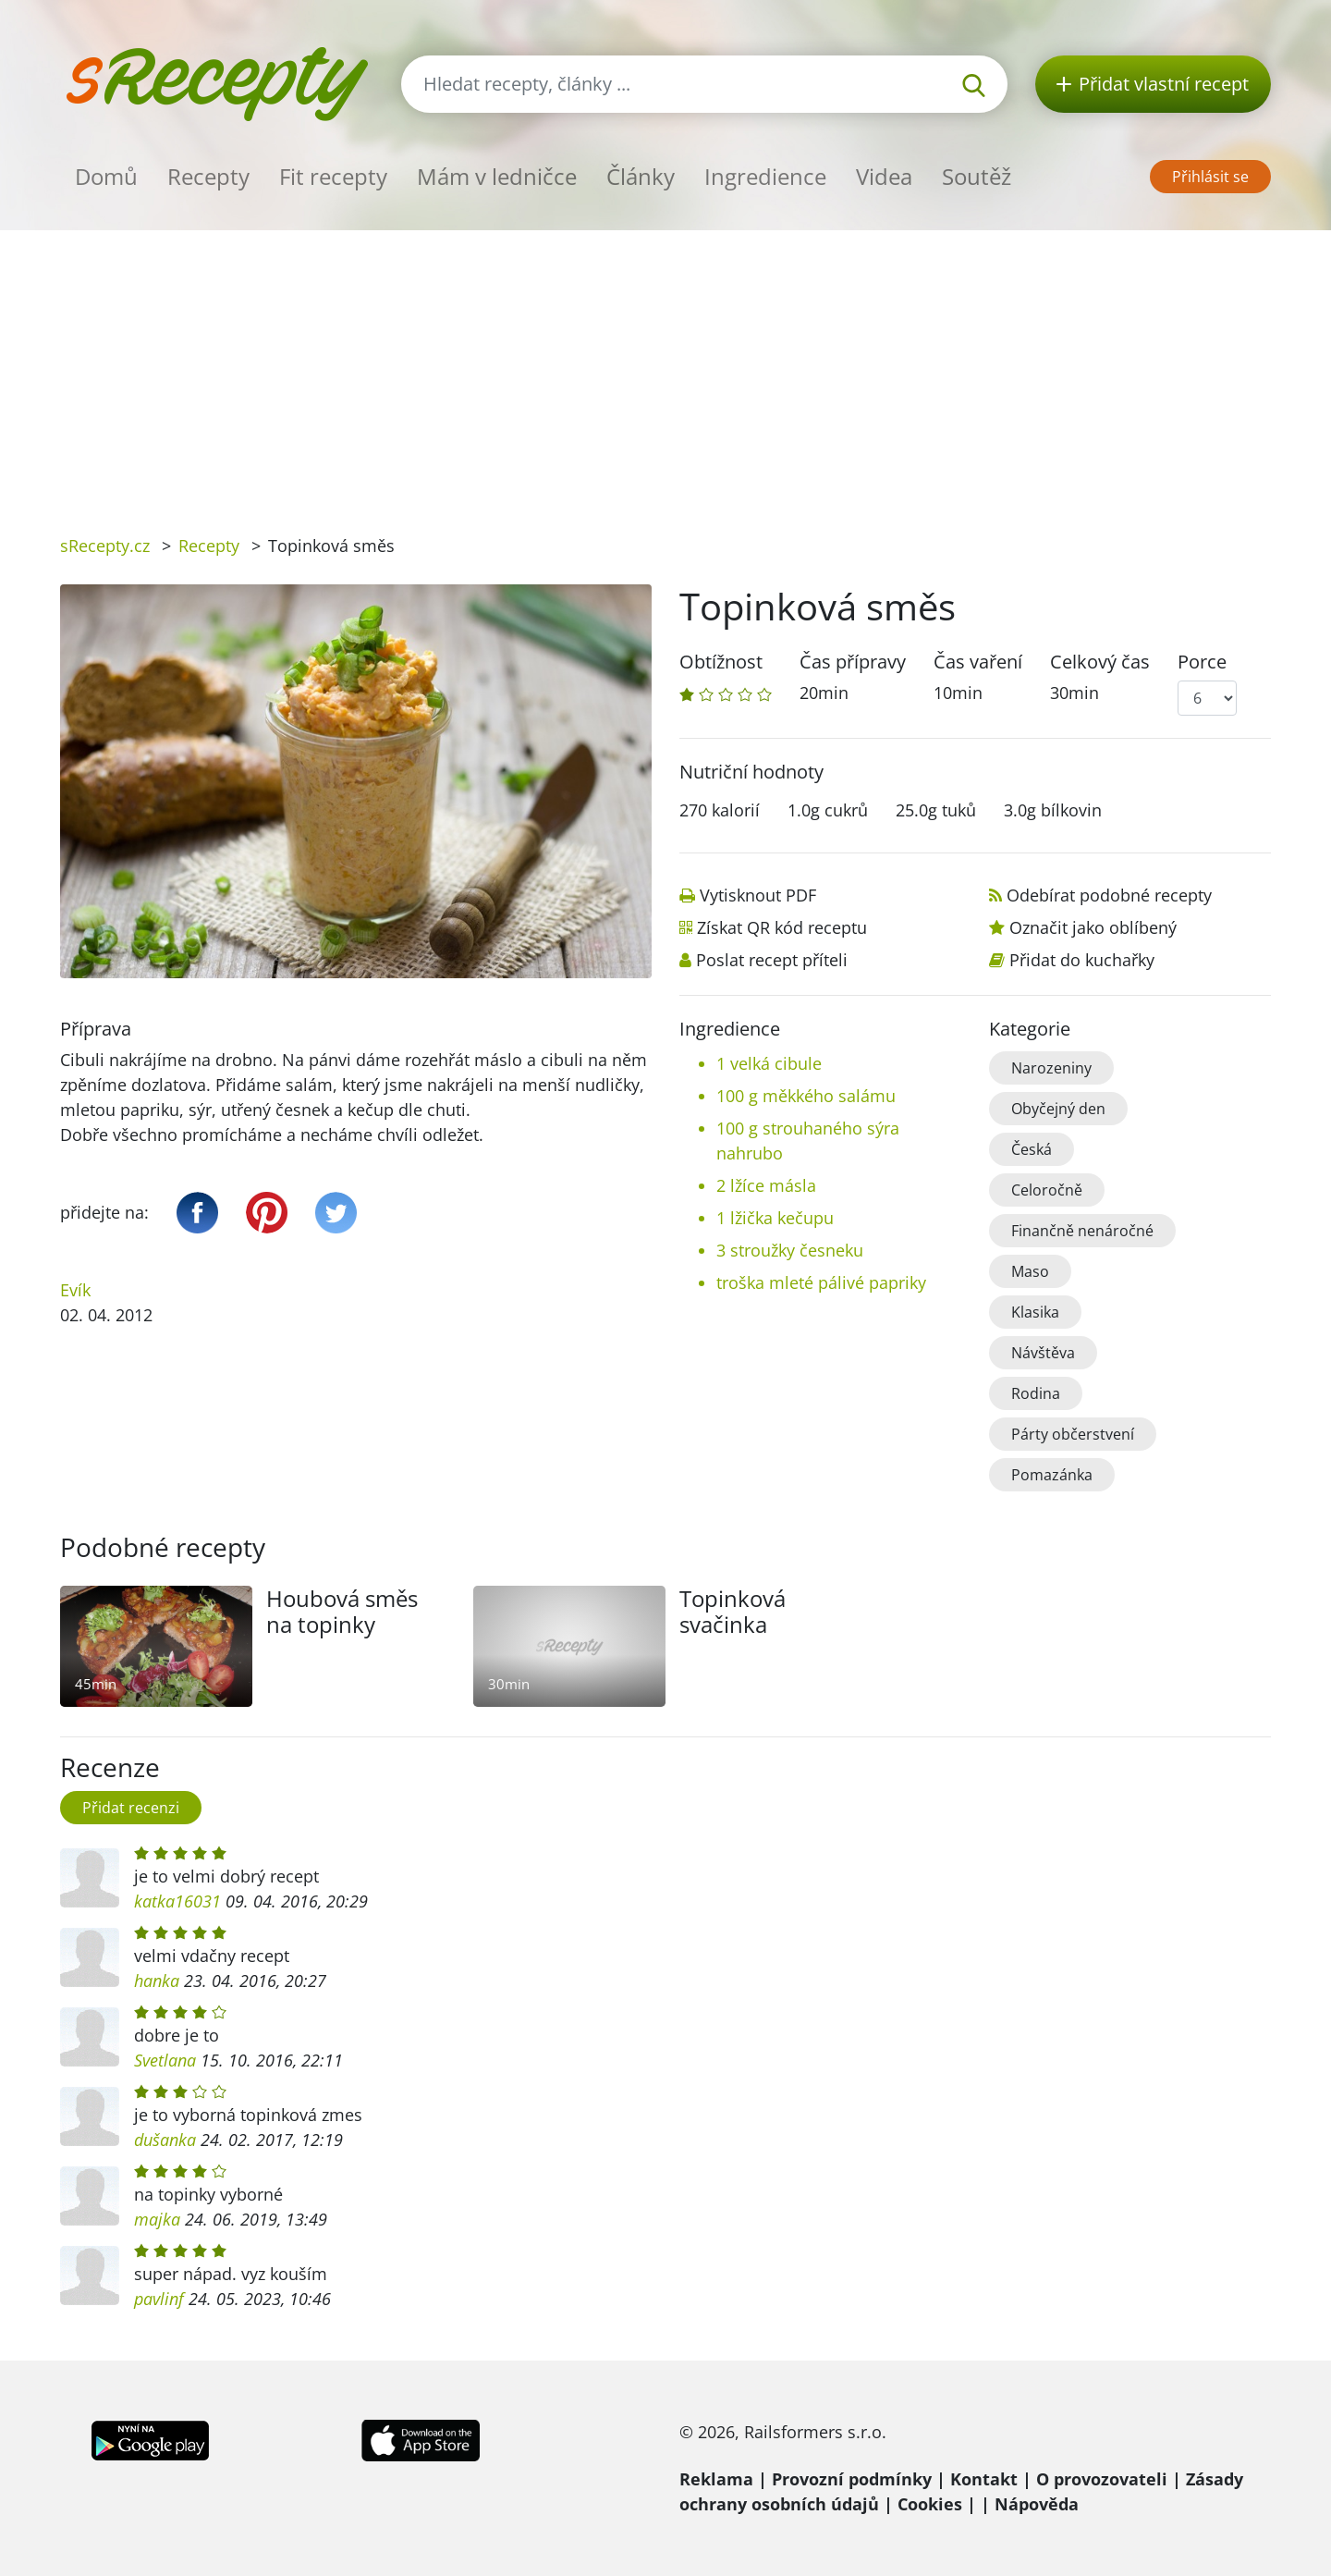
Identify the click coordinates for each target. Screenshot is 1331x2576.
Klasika (1035, 1312)
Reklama (716, 2479)
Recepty (208, 176)
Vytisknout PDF (758, 895)
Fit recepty (333, 176)
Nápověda (1037, 2504)
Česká (1031, 1149)
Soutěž (976, 176)
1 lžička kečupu (775, 1218)
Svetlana (165, 2060)
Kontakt (984, 2479)
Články (640, 176)
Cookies (930, 2504)
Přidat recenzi (130, 1807)
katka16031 (177, 1901)
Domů (106, 176)
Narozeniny (1051, 1068)
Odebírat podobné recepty (1109, 895)
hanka (156, 1980)
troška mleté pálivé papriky (821, 1282)
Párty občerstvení (1072, 1434)
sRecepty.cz (105, 545)
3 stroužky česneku (789, 1250)
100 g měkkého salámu (806, 1096)
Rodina (1035, 1393)
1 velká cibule (769, 1063)
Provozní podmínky (852, 2479)
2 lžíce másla (766, 1185)
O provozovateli (1101, 2479)
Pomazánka (1052, 1475)
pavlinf (159, 2299)
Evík (75, 1290)
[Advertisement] (665, 368)
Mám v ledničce (497, 176)
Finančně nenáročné (1082, 1231)
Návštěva (1043, 1353)
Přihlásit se (1210, 176)
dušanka (165, 2139)
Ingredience (765, 176)
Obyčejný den (1058, 1108)
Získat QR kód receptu (782, 927)
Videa (884, 176)
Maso (1030, 1271)
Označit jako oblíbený (1093, 927)
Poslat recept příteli (772, 960)
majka (157, 2219)
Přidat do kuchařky (1081, 960)
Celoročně (1046, 1190)
